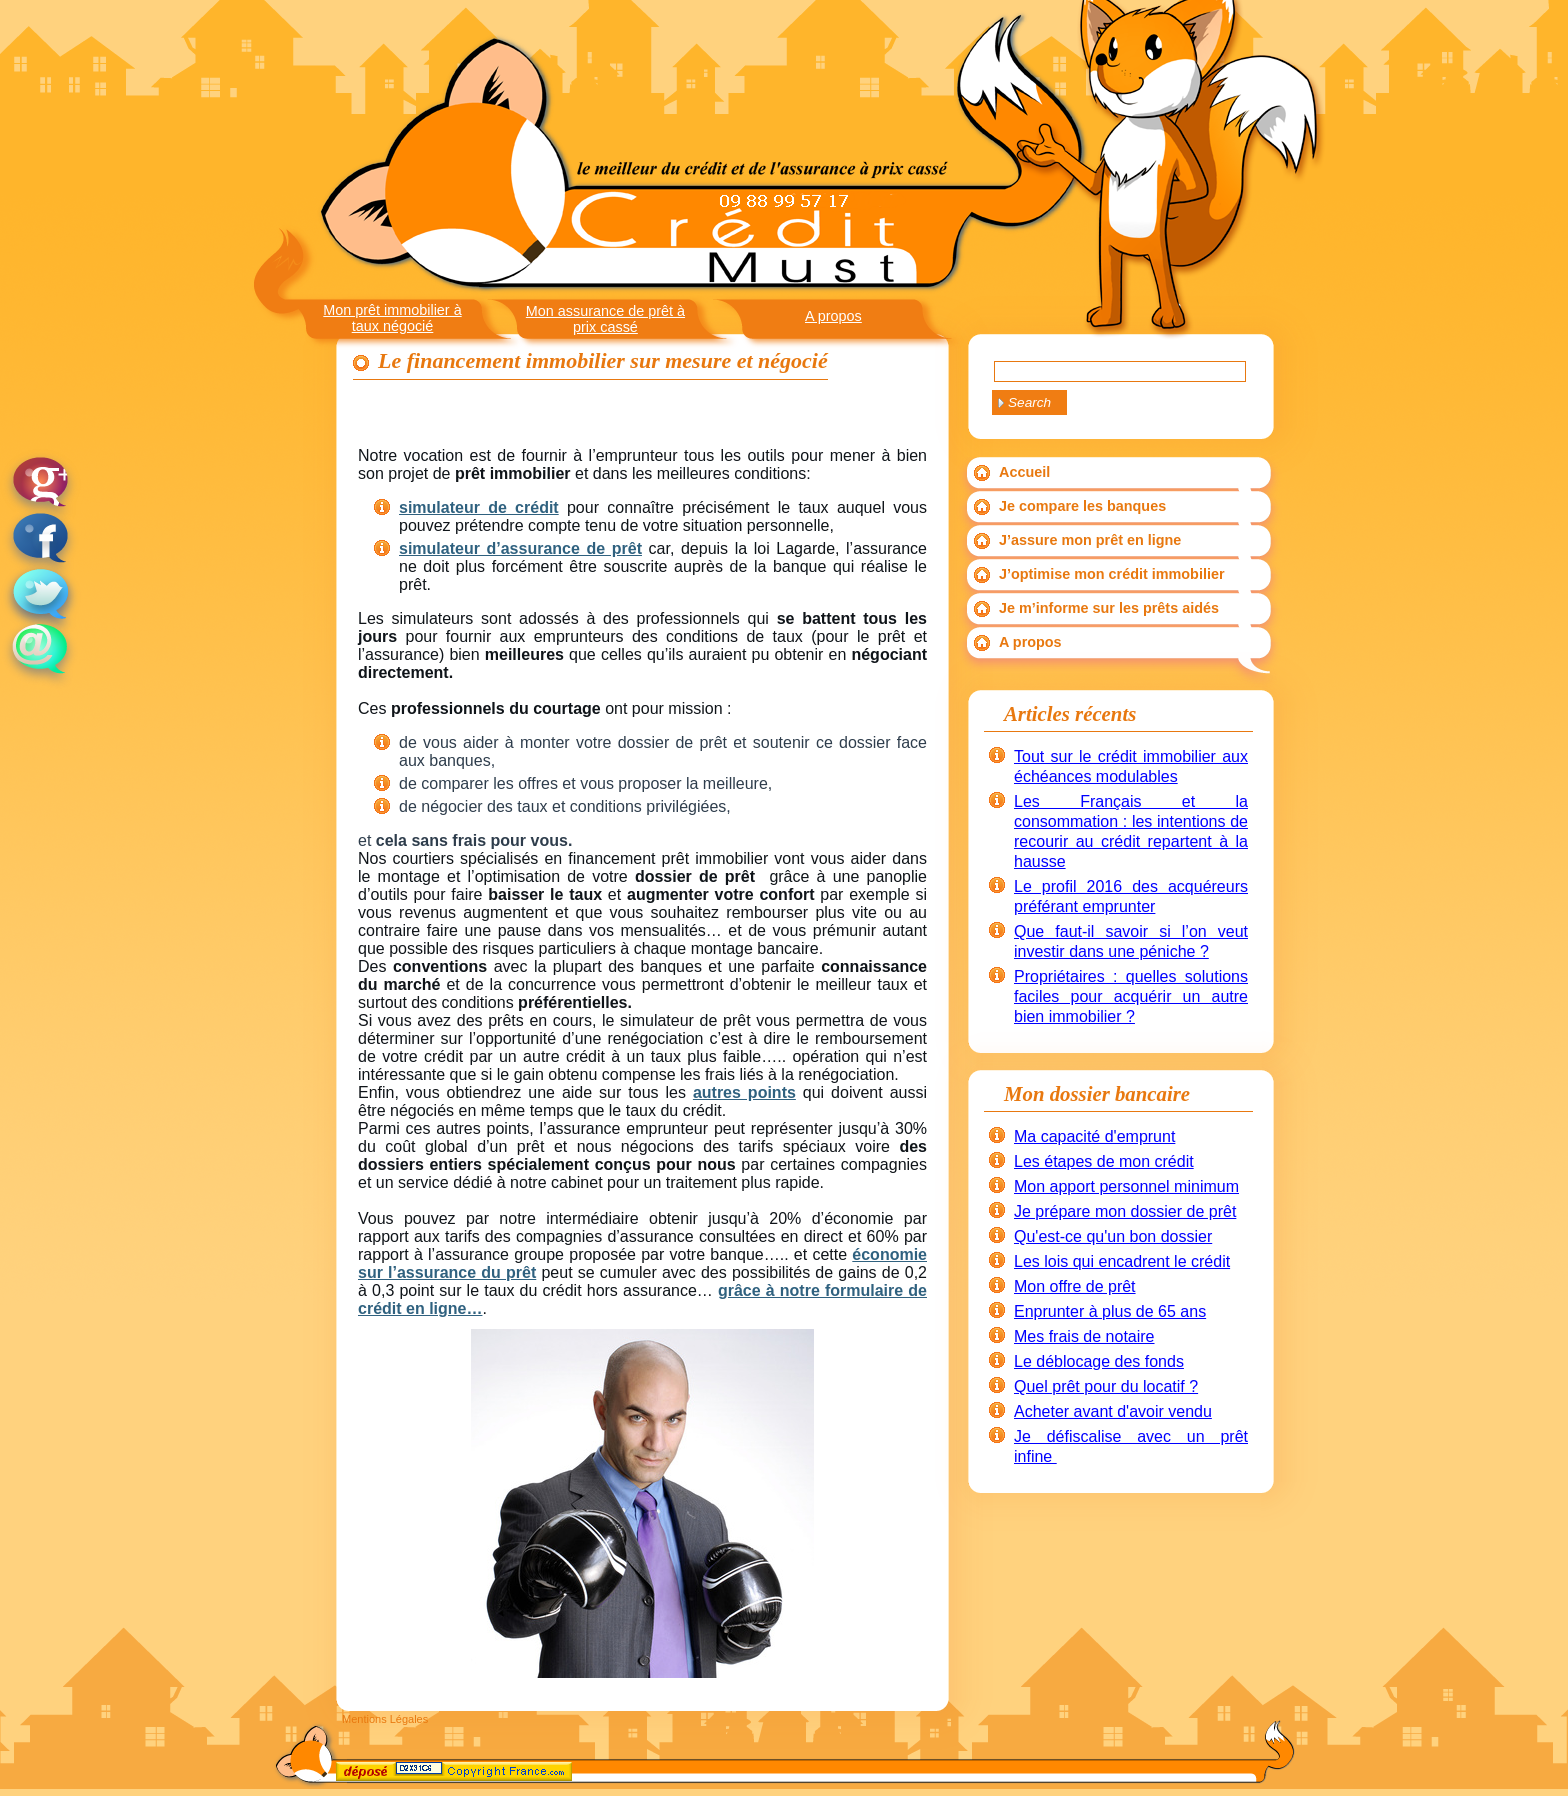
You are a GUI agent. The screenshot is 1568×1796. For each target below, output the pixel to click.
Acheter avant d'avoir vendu (1113, 1411)
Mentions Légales (385, 1719)
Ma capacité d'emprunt (1094, 1136)
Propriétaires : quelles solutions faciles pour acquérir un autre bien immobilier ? (1131, 996)
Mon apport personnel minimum (1126, 1186)
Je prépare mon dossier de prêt (1125, 1211)
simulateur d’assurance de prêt (520, 548)
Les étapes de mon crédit (1104, 1161)
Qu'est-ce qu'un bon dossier (1113, 1236)
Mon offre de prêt (1075, 1286)
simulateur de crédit (479, 507)
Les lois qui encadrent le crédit (1122, 1261)
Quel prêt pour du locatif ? (1106, 1386)
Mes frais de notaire (1084, 1336)
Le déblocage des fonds (1099, 1361)
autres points (744, 1092)
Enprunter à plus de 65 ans (1110, 1311)
